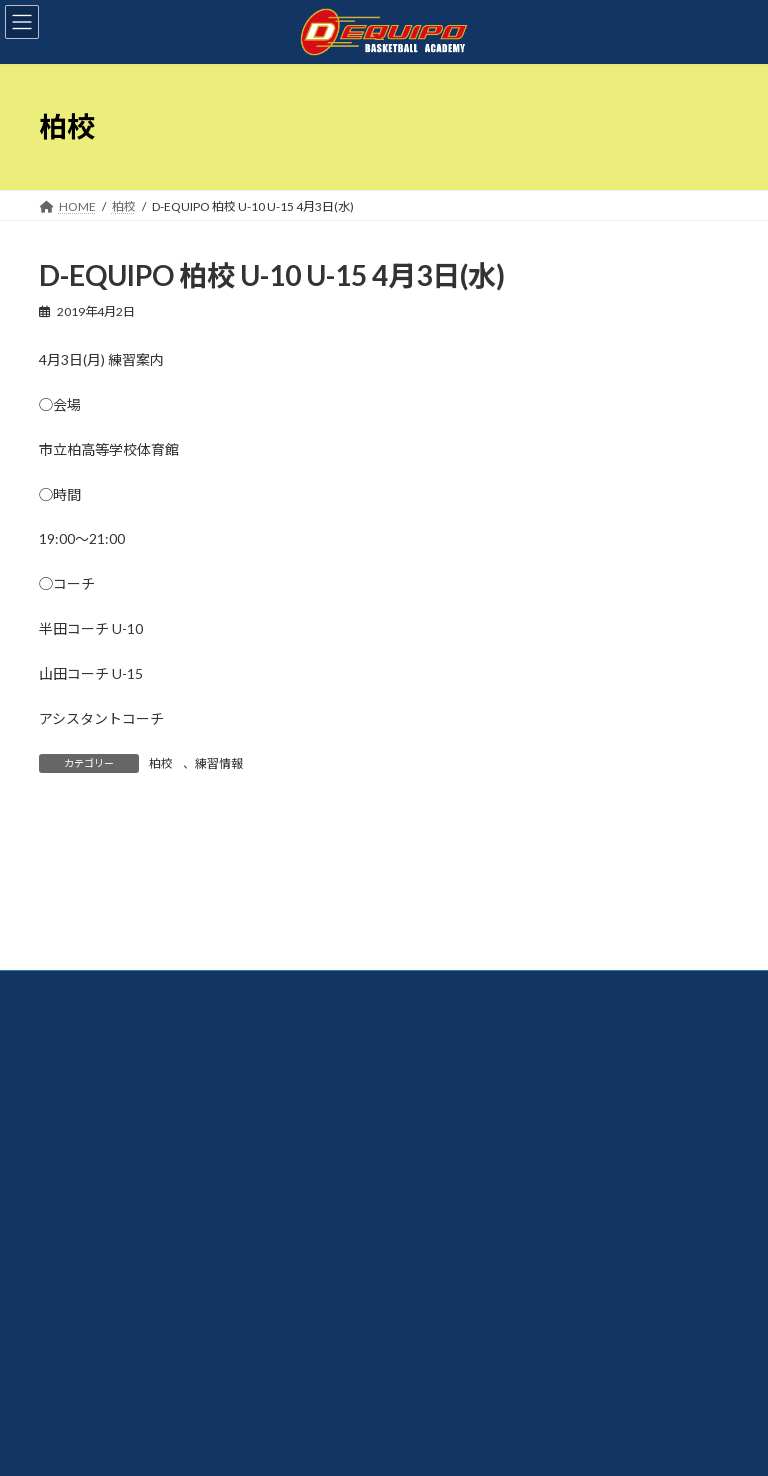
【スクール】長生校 (471, 1095)
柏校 (161, 763)
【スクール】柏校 (465, 1068)
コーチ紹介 (87, 1068)
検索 (615, 834)
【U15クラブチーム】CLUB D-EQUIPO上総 (534, 1175)
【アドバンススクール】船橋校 (501, 1121)
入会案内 (81, 1121)
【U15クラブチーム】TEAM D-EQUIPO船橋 (535, 1148)
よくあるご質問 (99, 1148)
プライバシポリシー (111, 1201)
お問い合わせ (93, 1175)
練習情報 (219, 763)
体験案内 (81, 1095)
